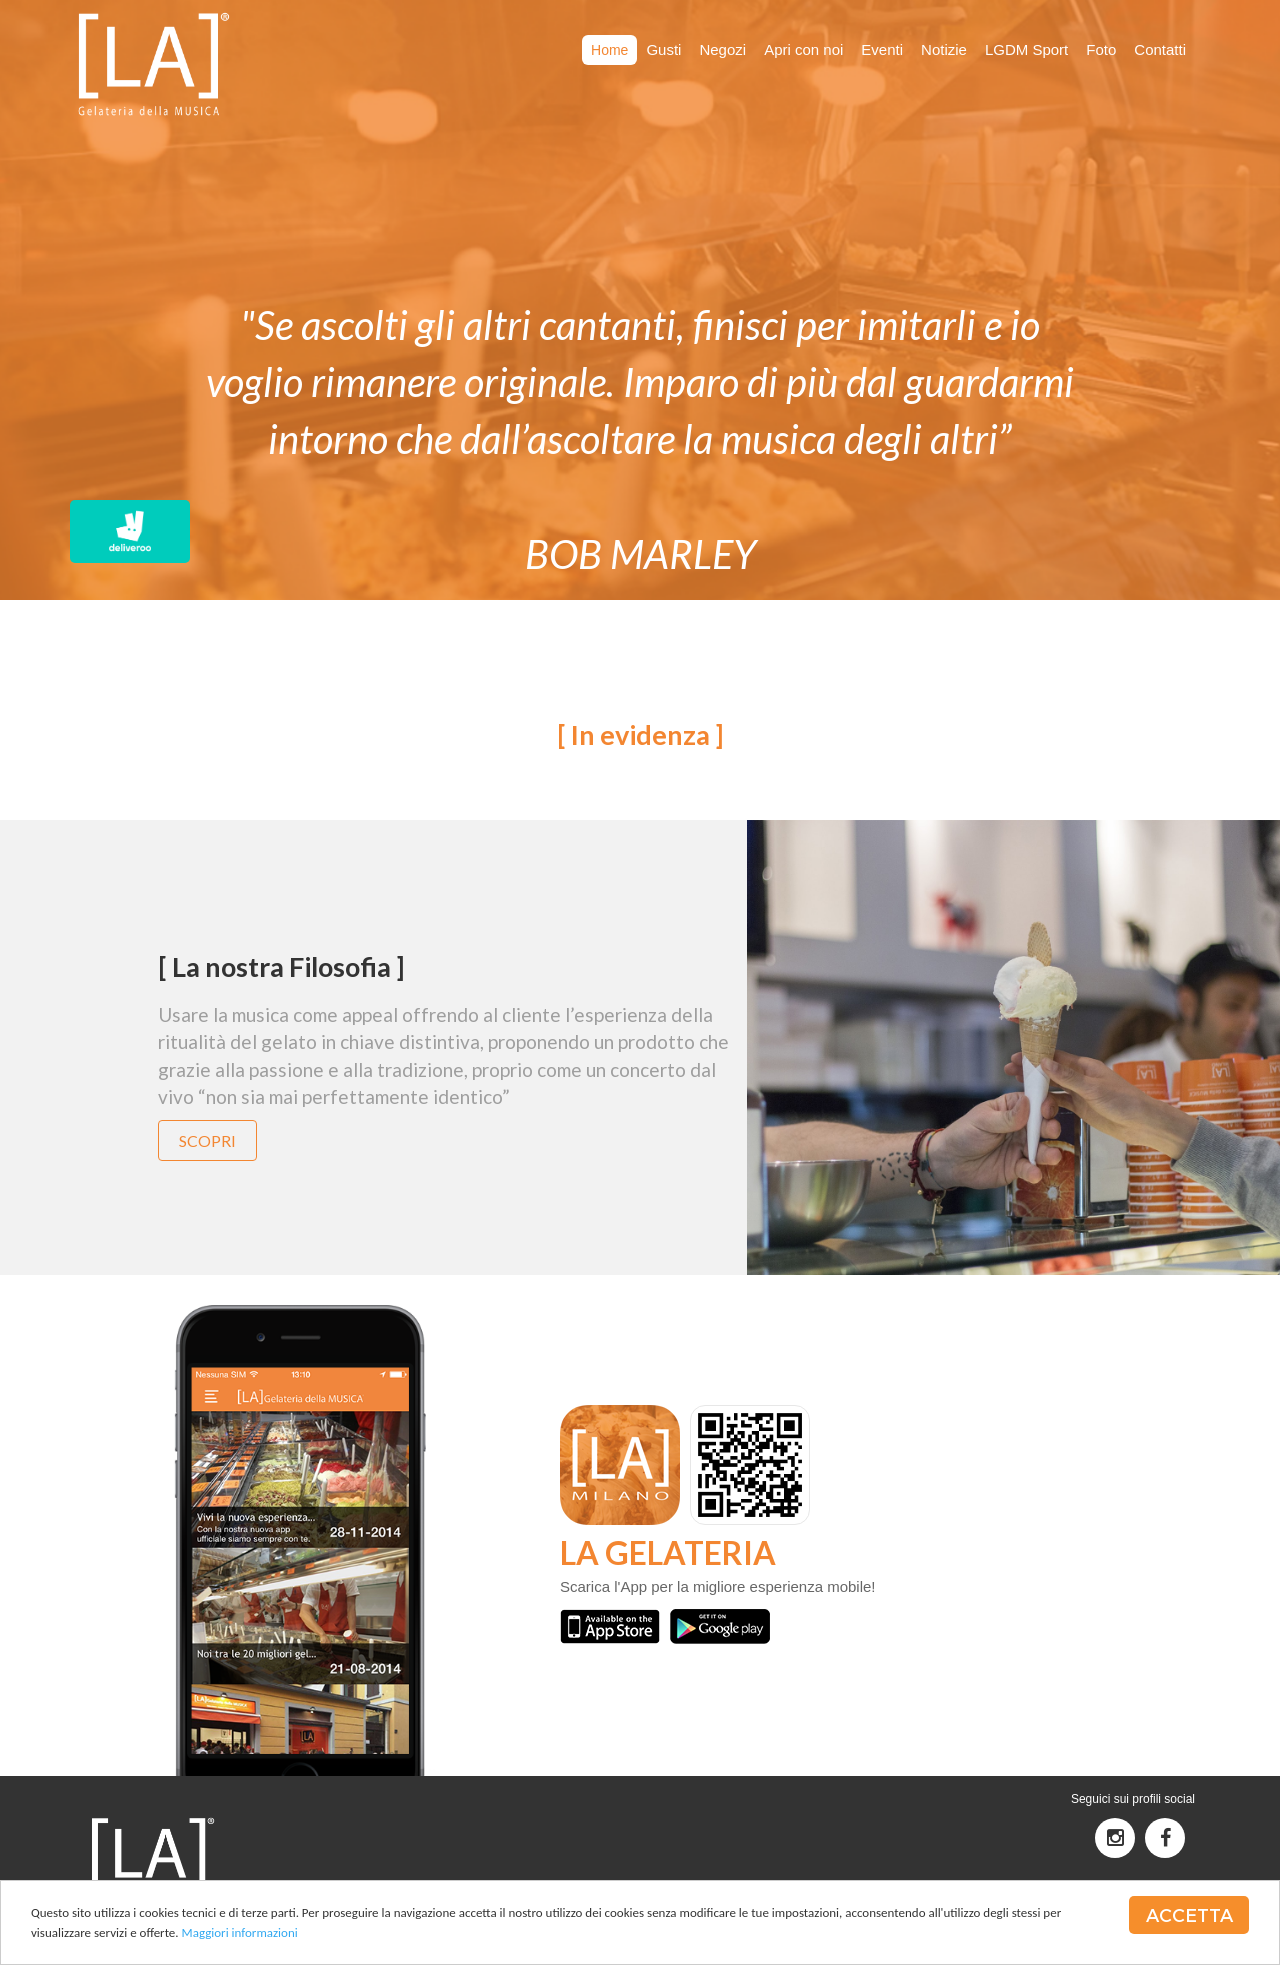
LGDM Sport (1026, 49)
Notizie (944, 49)
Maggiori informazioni (240, 1934)
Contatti (1160, 49)
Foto (1101, 49)
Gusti (663, 49)
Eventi (882, 49)
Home (609, 50)
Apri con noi (803, 49)
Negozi (722, 49)
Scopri (207, 1140)
